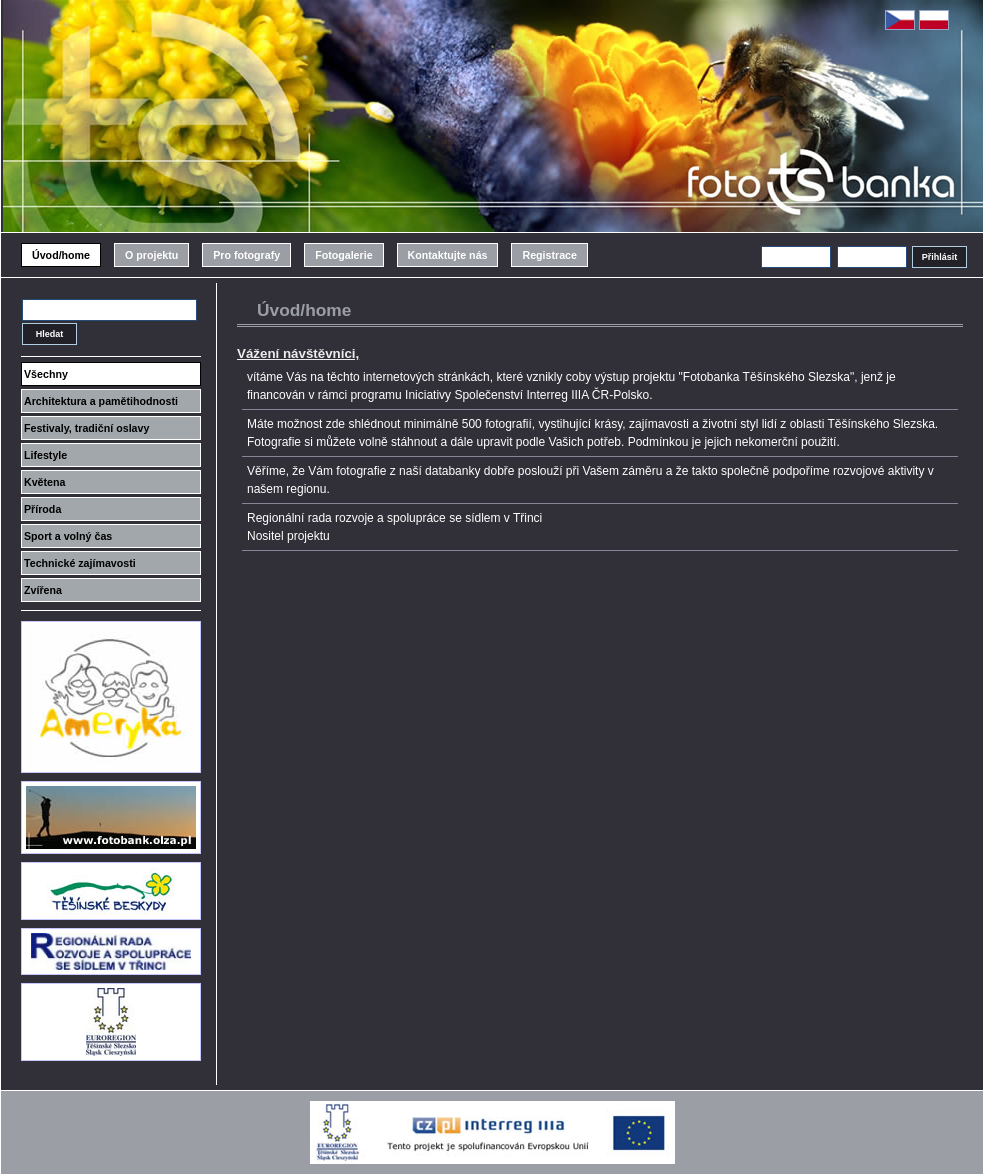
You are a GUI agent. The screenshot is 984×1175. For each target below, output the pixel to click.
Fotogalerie (343, 255)
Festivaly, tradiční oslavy (86, 428)
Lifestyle (45, 455)
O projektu (151, 255)
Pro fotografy (246, 255)
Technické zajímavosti (80, 563)
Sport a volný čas (68, 536)
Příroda (42, 509)
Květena (44, 482)
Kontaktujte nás (448, 255)
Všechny (46, 374)
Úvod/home (61, 255)
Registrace (549, 255)
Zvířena (43, 590)
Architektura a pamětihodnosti (101, 401)
